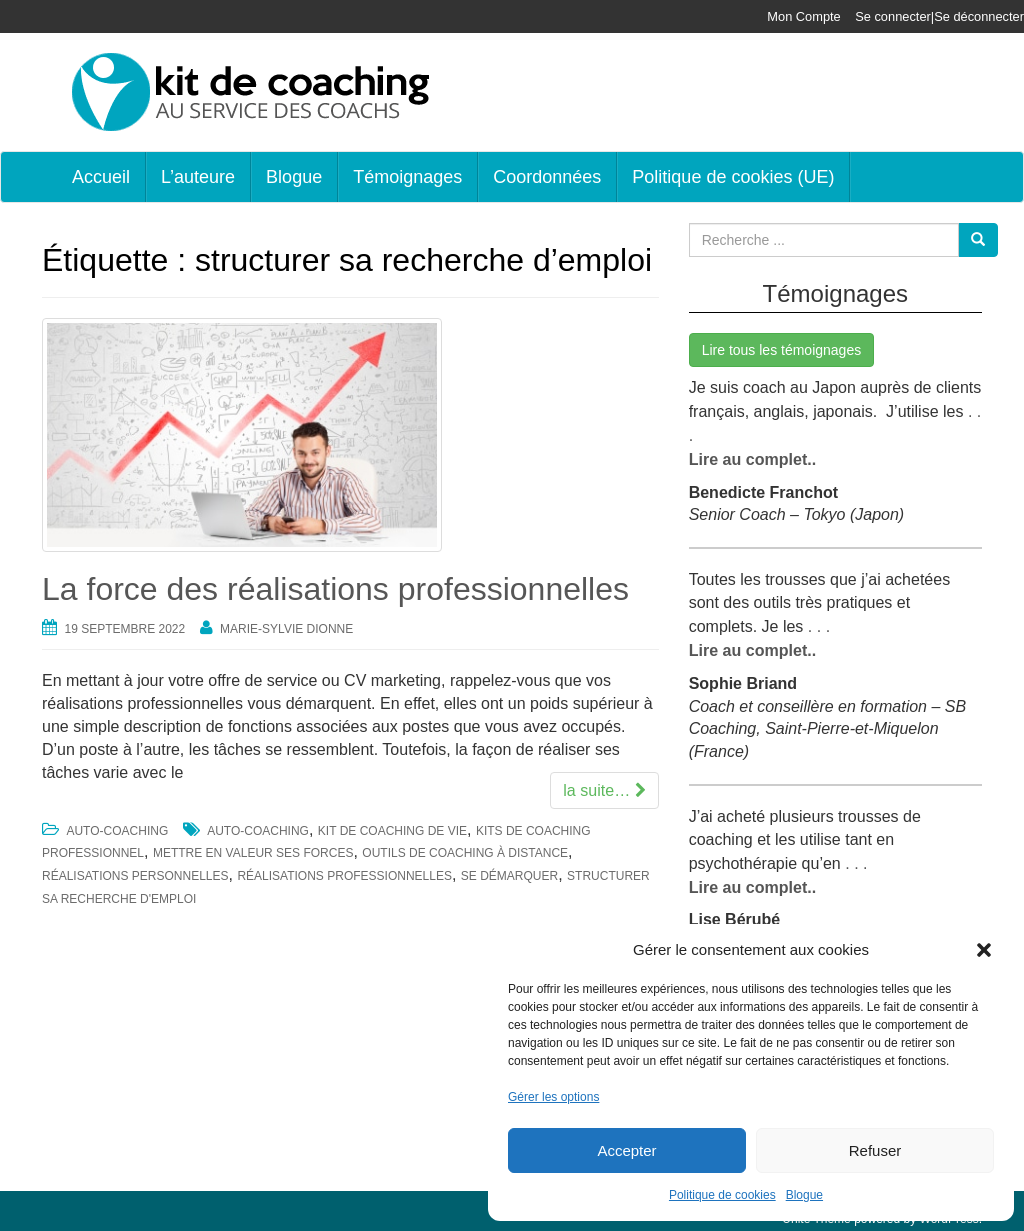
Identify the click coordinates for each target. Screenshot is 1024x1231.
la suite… (605, 789)
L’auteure (198, 177)
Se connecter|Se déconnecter (940, 16)
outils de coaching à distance (465, 853)
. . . (816, 622)
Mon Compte (804, 16)
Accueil (101, 177)
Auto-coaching (117, 831)
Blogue (804, 1195)
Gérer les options (553, 1097)
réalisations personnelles (135, 876)
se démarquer (509, 876)
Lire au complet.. (752, 456)
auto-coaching (258, 831)
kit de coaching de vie (392, 831)
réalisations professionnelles (344, 876)
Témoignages (407, 177)
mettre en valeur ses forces (253, 853)
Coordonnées (547, 177)
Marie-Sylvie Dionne (286, 629)
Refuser (875, 1150)
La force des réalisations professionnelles (335, 589)
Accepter (626, 1150)
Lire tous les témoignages (782, 350)
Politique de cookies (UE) (733, 177)
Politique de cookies (722, 1195)
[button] (984, 950)
